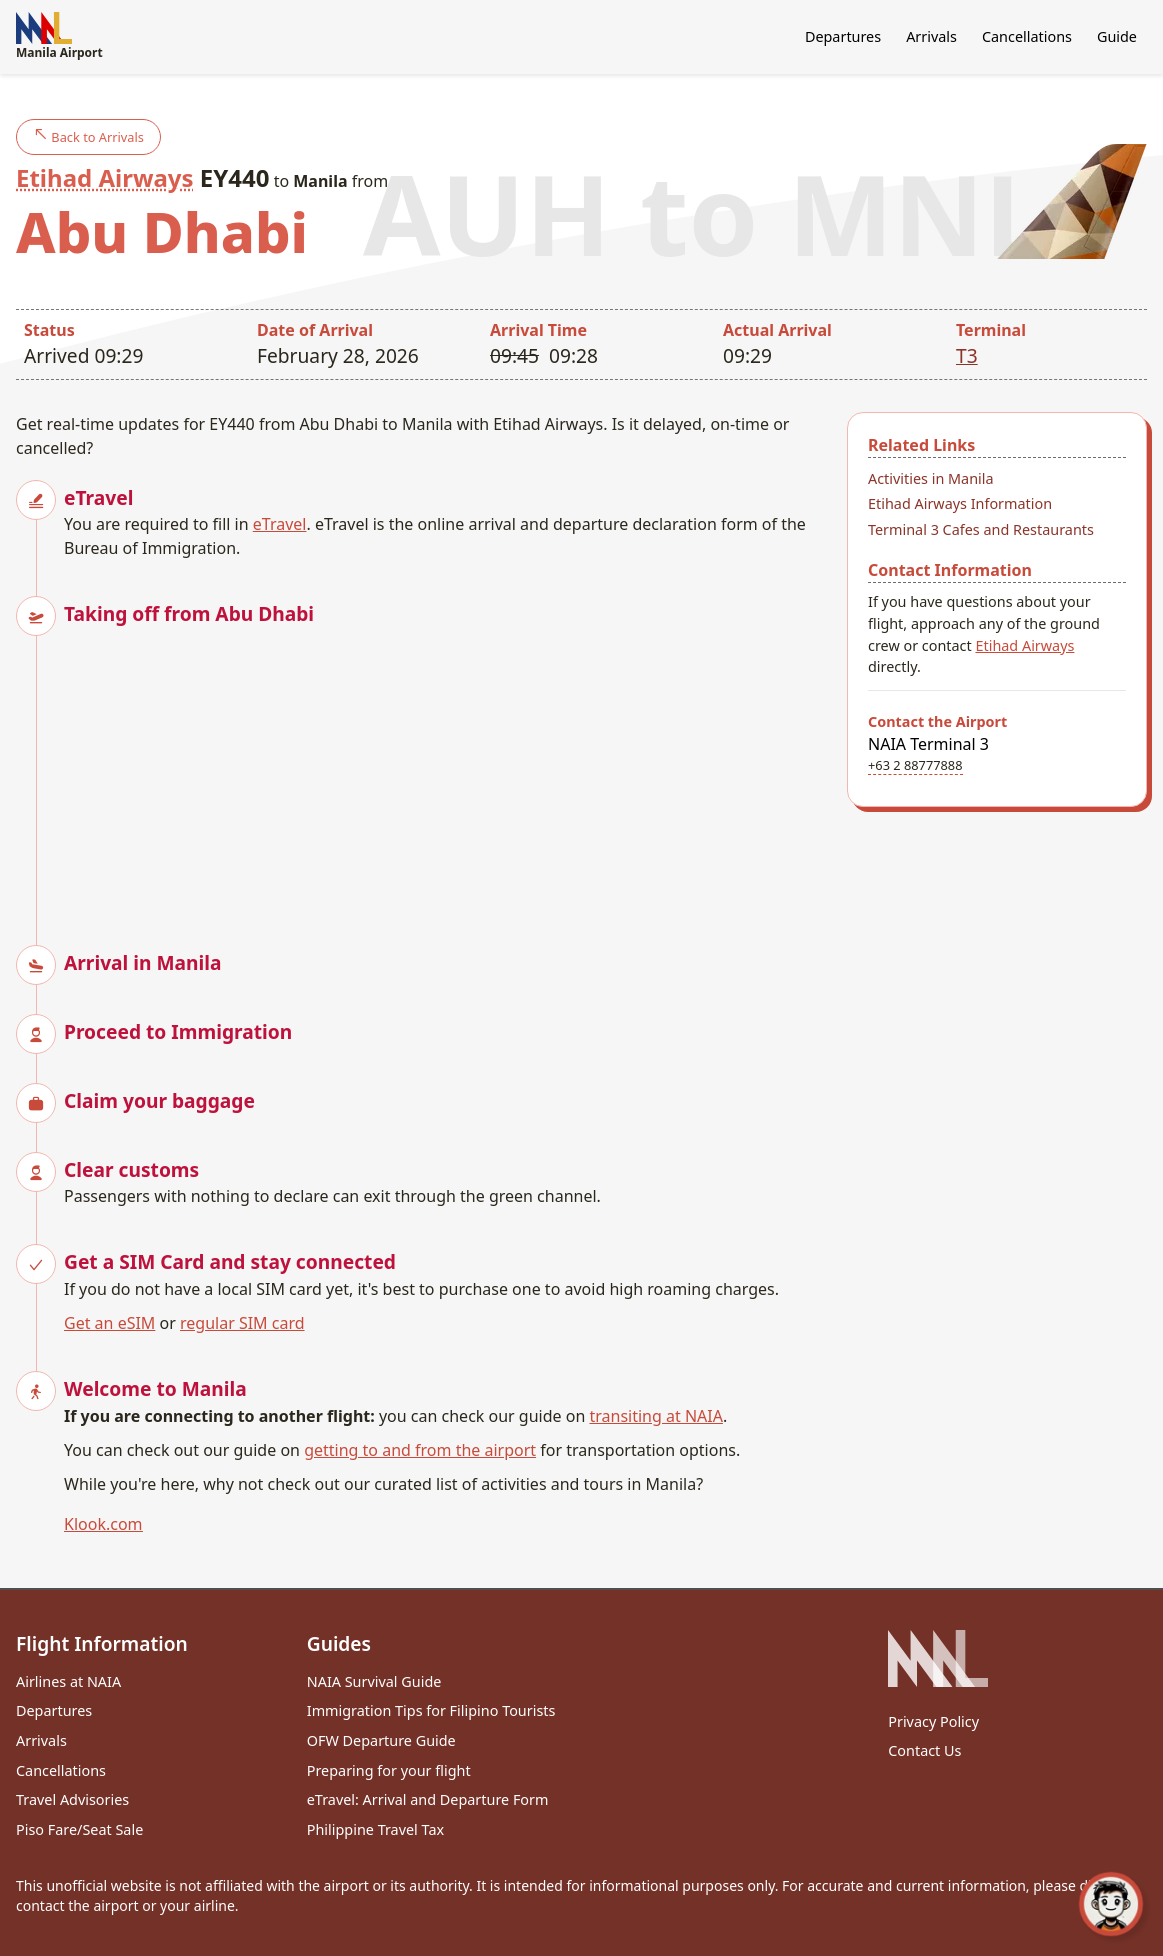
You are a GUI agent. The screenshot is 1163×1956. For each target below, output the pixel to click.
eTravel (280, 524)
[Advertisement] (447, 769)
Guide (1117, 36)
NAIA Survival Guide (374, 1681)
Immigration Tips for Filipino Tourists (431, 1710)
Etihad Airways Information (960, 503)
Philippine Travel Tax (375, 1829)
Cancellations (1027, 36)
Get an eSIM (109, 1323)
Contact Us (924, 1750)
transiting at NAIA (655, 1416)
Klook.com (103, 1524)
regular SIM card (242, 1323)
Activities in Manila (931, 478)
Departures (843, 36)
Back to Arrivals (88, 136)
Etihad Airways (105, 177)
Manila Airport (59, 36)
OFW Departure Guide (381, 1740)
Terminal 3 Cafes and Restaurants (981, 529)
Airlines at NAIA (68, 1681)
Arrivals (931, 36)
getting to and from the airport (420, 1450)
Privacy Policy (933, 1721)
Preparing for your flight (389, 1770)
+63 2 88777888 (915, 765)
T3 (967, 355)
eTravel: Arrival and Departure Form (428, 1799)
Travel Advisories (72, 1799)
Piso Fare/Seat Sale (79, 1829)
